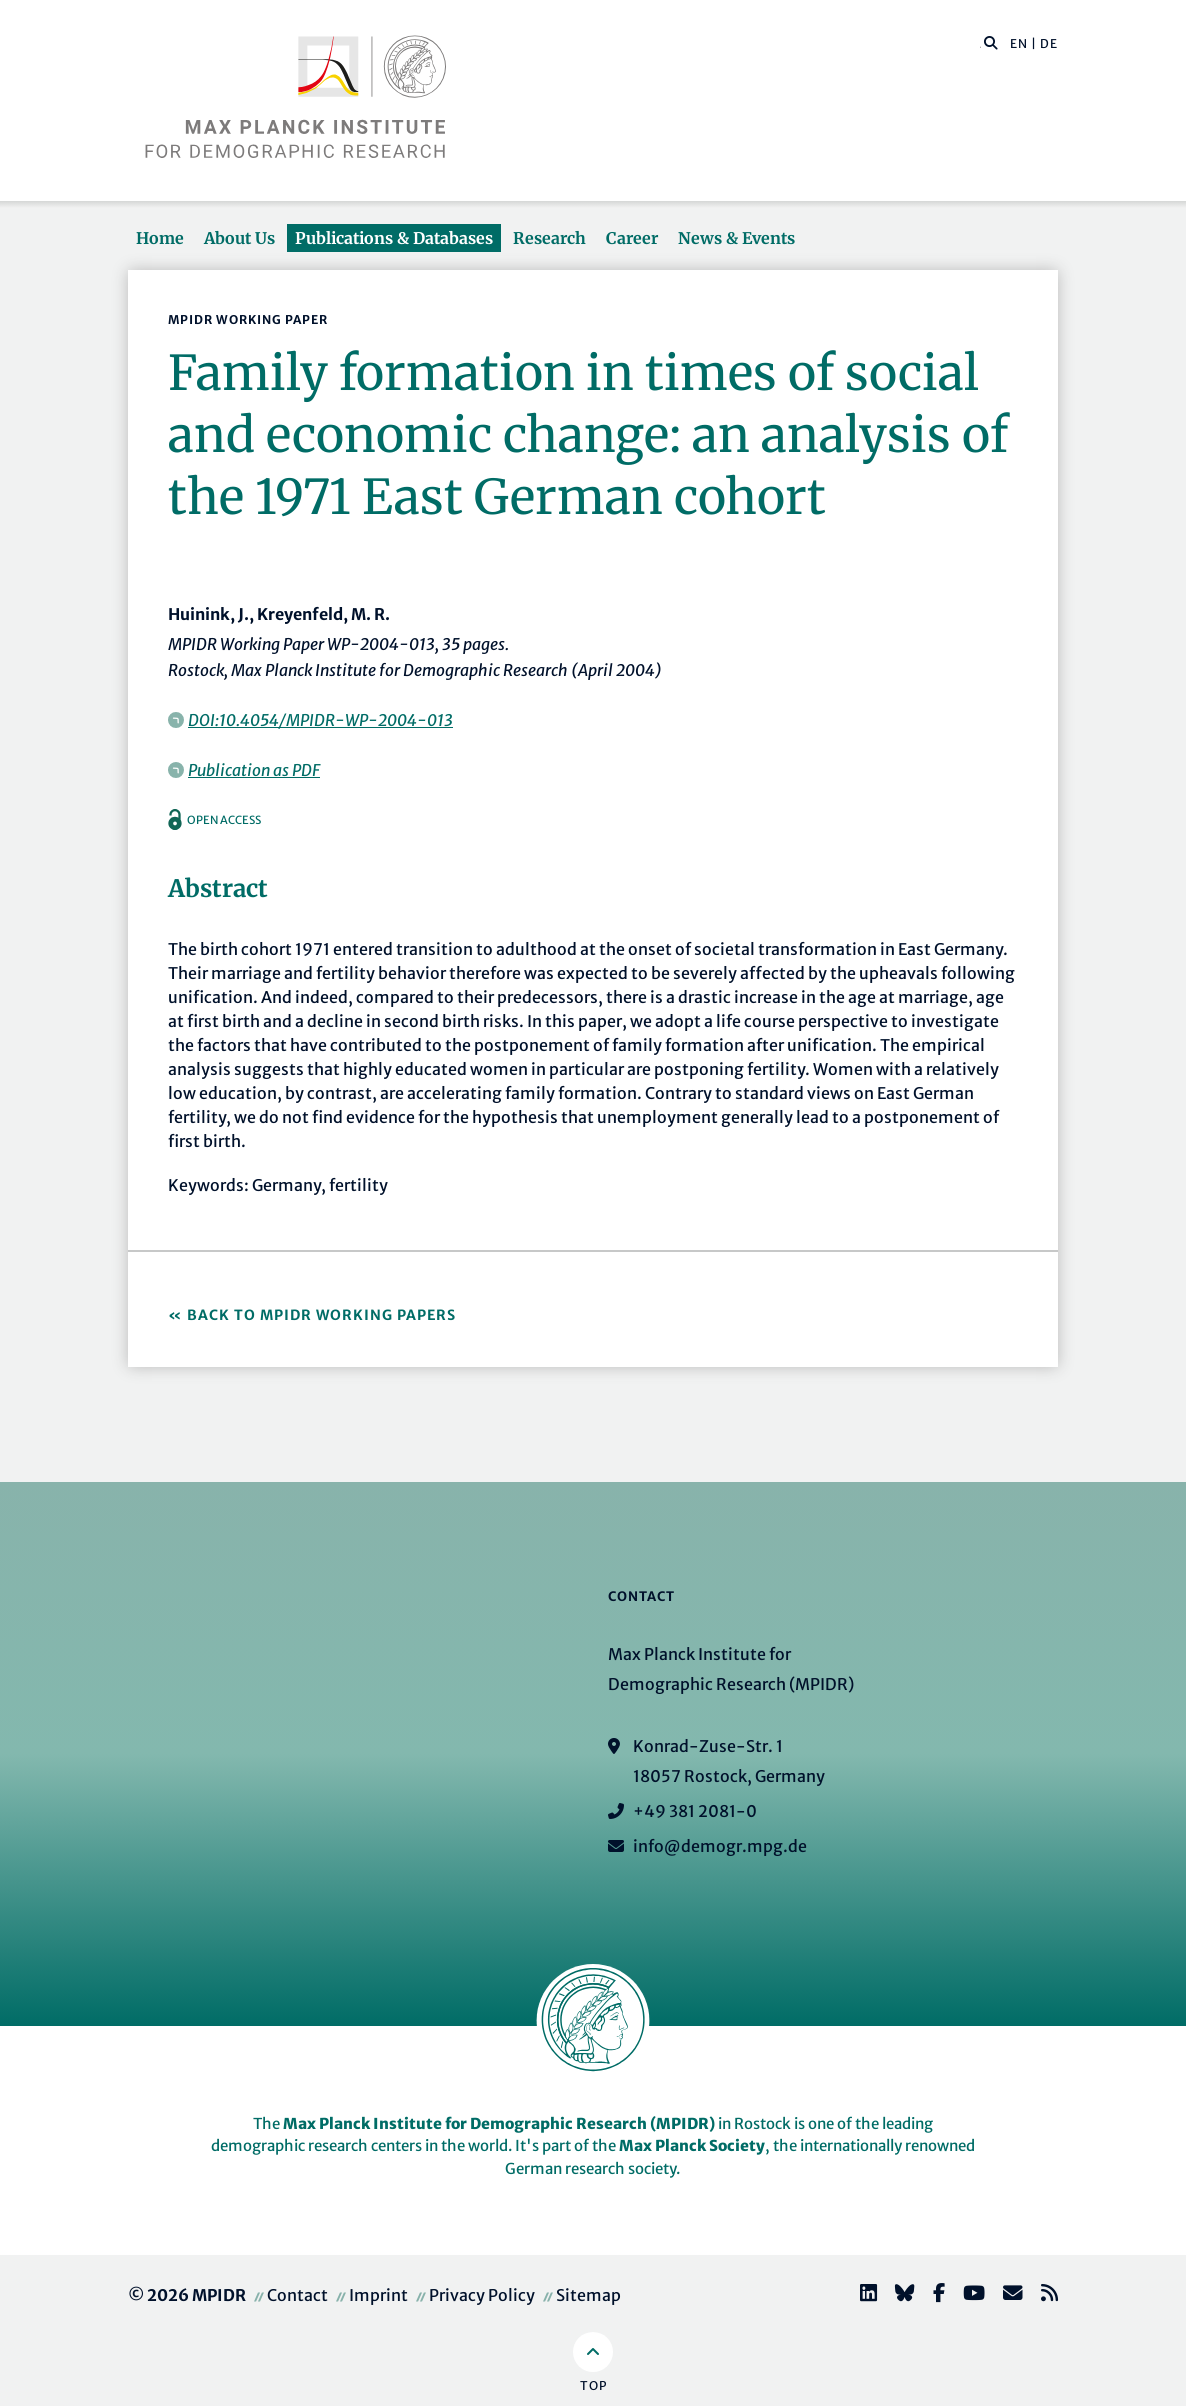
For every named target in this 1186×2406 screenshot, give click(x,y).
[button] (991, 42)
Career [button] (632, 238)
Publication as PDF (254, 770)
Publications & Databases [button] (394, 238)
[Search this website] (980, 44)
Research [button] (549, 238)
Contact (297, 2295)
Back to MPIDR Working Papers (321, 1315)
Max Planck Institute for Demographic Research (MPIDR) (499, 2123)
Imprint (378, 2295)
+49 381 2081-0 (695, 1811)
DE (1049, 43)
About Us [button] (239, 238)
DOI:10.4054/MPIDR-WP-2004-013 (320, 720)
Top (593, 2385)
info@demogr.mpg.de (720, 1846)
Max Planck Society (692, 2145)
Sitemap (588, 2295)
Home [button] (160, 238)
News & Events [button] (736, 238)
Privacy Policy (482, 2295)
